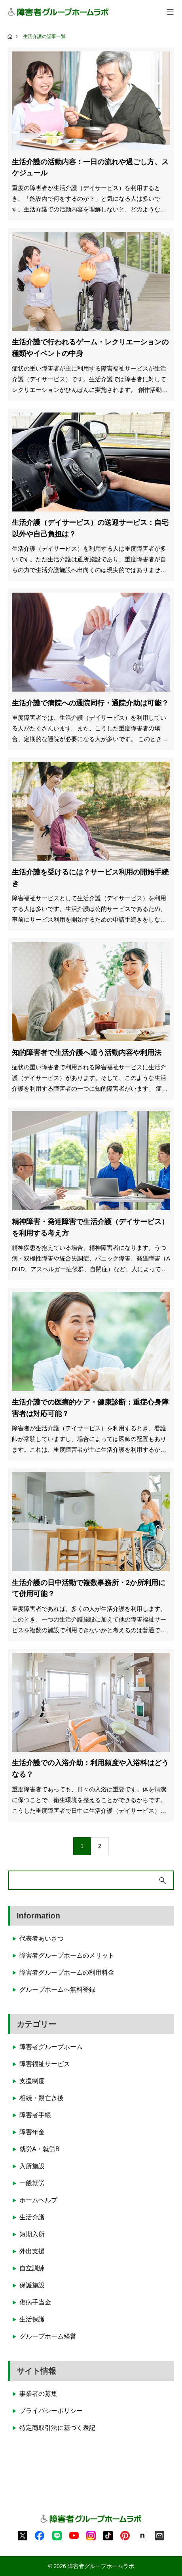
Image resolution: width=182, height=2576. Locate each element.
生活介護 (32, 2217)
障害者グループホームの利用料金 (66, 1972)
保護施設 (32, 2285)
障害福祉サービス (44, 2064)
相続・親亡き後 (41, 2098)
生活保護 (32, 2319)
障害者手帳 (35, 2115)
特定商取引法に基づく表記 (57, 2427)
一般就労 (32, 2183)
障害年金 (32, 2132)
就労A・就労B (39, 2149)
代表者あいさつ (41, 1938)
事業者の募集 (38, 2393)
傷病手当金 (35, 2302)
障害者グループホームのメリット (66, 1955)
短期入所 (32, 2234)
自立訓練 (32, 2268)
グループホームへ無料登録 (57, 1989)
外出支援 (32, 2251)
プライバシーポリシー (51, 2410)
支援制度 (32, 2081)
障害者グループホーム (51, 2047)
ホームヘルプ (38, 2200)
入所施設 (32, 2166)
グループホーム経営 (47, 2336)
